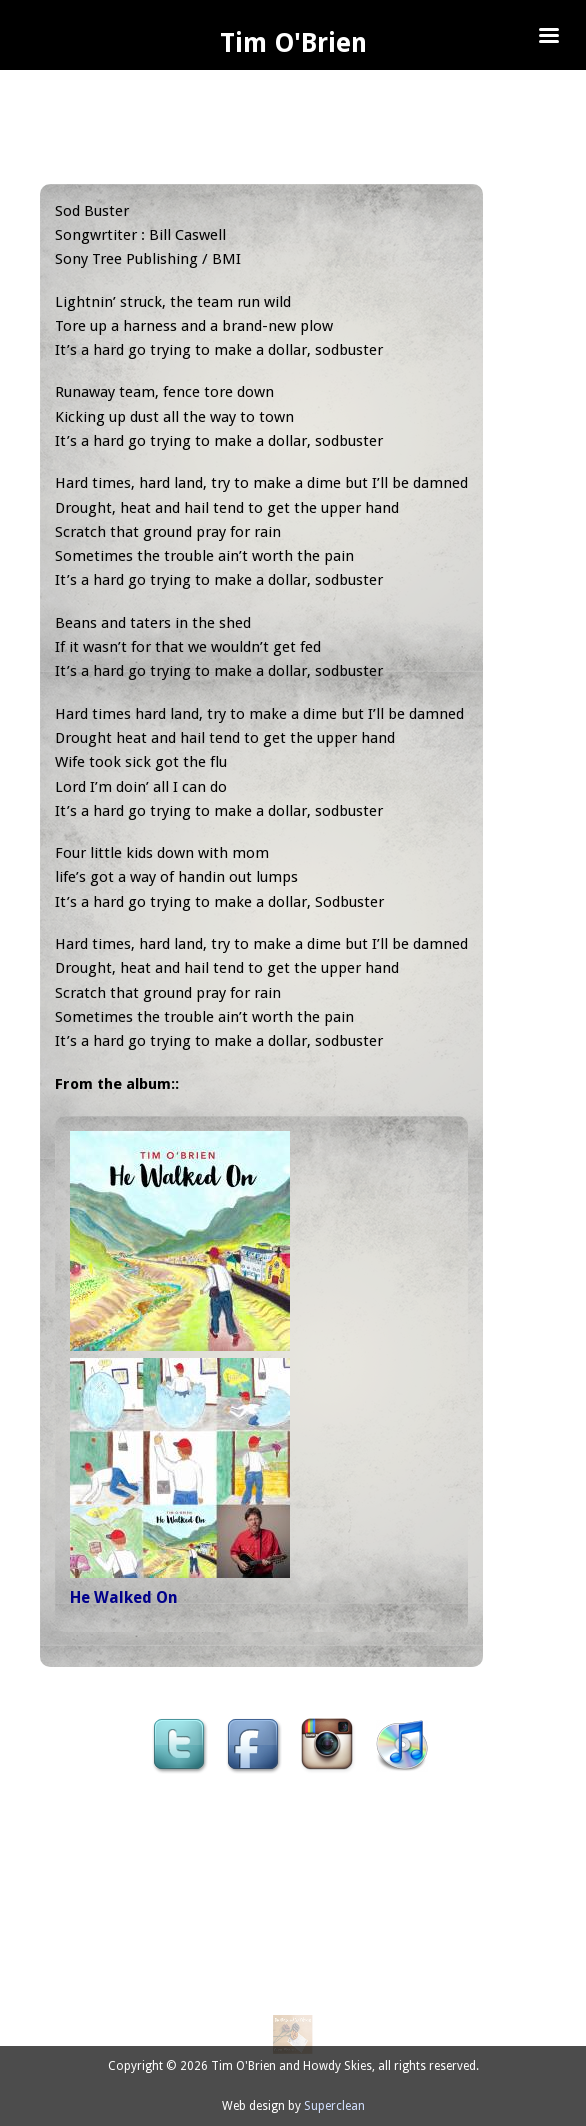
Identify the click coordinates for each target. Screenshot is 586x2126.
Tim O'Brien (293, 43)
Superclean (334, 2106)
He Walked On (124, 1597)
